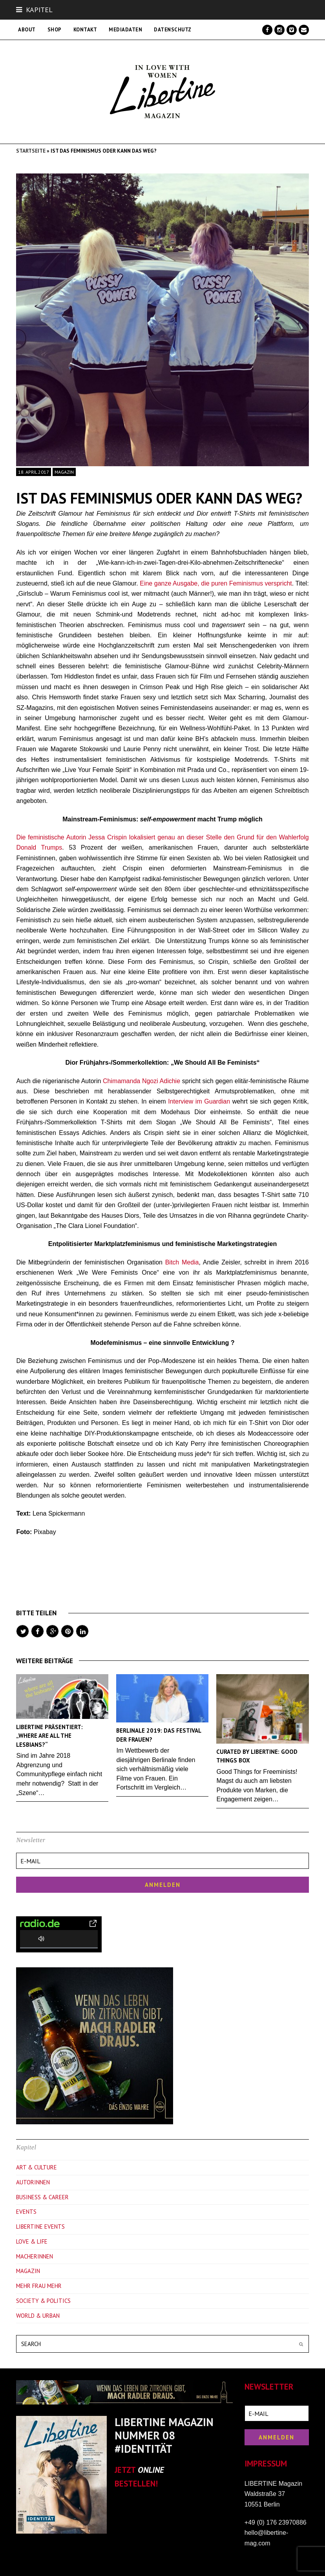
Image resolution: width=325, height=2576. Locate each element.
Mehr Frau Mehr (39, 2286)
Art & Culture (36, 2167)
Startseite (31, 150)
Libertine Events (40, 2226)
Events (26, 2211)
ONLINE (151, 2470)
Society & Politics (43, 2300)
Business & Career (42, 2197)
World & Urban (38, 2315)
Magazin (64, 472)
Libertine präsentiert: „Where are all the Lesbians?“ (49, 1735)
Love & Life (31, 2241)
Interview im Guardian (198, 1101)
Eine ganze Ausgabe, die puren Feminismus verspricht (216, 583)
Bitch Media (182, 1262)
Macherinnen (34, 2256)
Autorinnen (33, 2182)
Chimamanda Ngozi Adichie (141, 1081)
